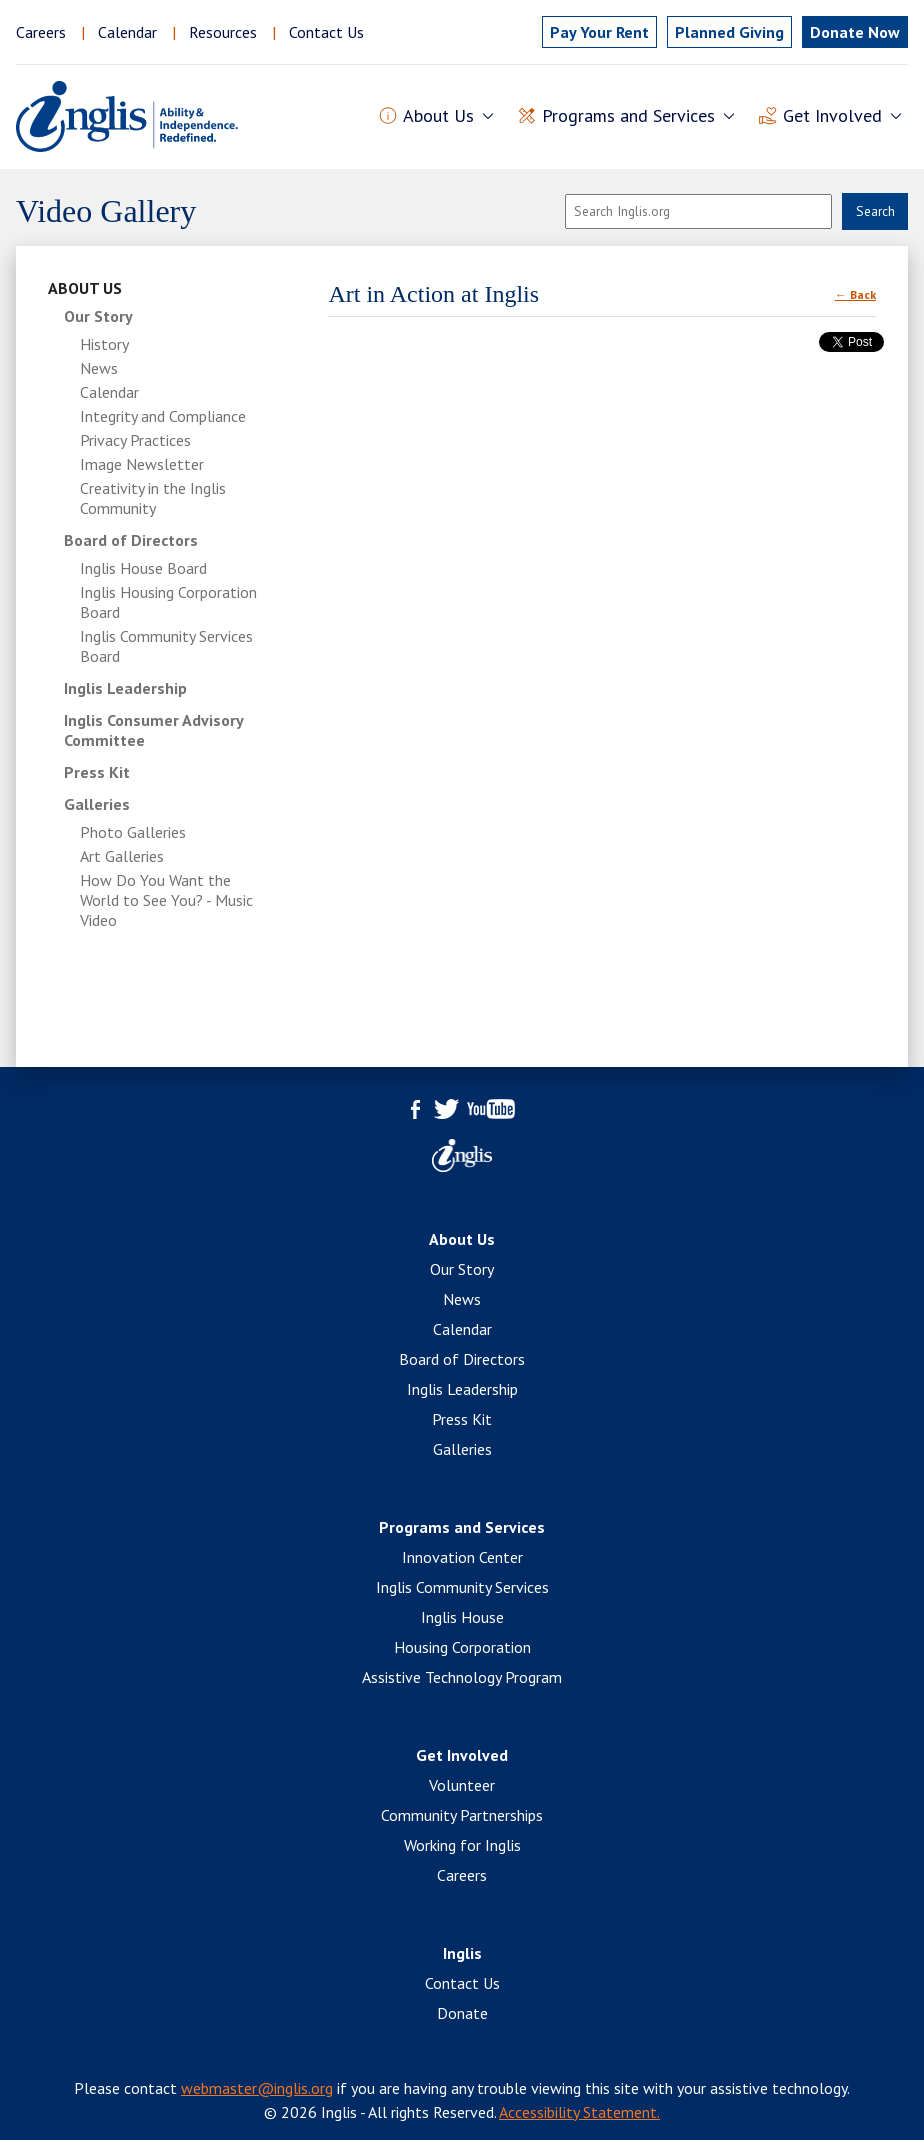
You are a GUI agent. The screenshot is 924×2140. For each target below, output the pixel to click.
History (104, 344)
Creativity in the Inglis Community (153, 498)
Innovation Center (462, 1557)
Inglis (462, 1953)
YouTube (491, 1109)
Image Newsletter (142, 464)
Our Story (98, 316)
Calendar (127, 32)
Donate (462, 2013)
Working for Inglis (462, 1845)
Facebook (416, 1109)
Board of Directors (131, 540)
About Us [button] (438, 116)
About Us (85, 288)
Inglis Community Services (462, 1587)
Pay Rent (599, 32)
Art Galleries (122, 856)
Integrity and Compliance (163, 416)
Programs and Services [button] (628, 116)
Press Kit (97, 772)
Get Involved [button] (832, 116)
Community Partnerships (462, 1815)
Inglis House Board (143, 568)
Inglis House (462, 1617)
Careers (41, 32)
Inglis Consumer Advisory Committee (153, 730)
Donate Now (855, 32)
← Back (855, 294)
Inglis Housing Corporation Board (168, 602)
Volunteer (462, 1785)
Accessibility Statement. (579, 2112)
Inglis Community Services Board (166, 646)
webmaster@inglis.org (257, 2088)
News (99, 368)
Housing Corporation (462, 1647)
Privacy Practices (135, 440)
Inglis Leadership (125, 688)
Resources (223, 32)
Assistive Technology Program (462, 1677)
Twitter (446, 1109)
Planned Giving (729, 32)
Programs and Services (462, 1527)
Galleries (97, 804)
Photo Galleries (133, 832)
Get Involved (462, 1755)
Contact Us (326, 32)
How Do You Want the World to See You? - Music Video (166, 900)
